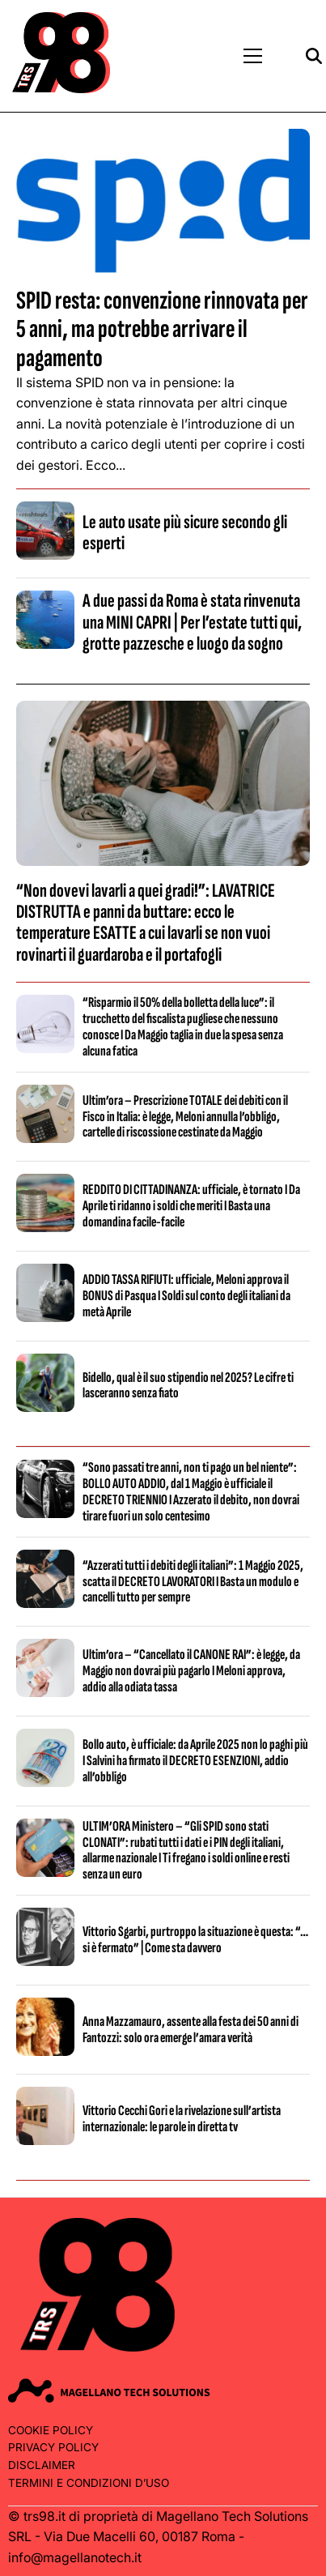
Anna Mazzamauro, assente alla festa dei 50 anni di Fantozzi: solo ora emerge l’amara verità (190, 2029)
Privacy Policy (53, 2447)
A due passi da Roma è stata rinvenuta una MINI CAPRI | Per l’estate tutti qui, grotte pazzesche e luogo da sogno (192, 622)
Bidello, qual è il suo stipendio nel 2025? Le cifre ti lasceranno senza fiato (188, 1385)
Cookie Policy (50, 2430)
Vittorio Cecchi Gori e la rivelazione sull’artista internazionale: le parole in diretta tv (182, 2118)
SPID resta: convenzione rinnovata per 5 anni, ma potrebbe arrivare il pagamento (162, 329)
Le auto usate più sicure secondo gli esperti (185, 532)
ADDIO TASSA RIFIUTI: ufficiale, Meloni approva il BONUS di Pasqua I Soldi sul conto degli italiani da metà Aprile (186, 1295)
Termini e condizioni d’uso (88, 2482)
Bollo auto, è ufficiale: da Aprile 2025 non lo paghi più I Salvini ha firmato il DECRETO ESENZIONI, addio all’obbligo (195, 1760)
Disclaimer (41, 2465)
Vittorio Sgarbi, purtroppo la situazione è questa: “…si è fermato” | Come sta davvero (195, 1939)
